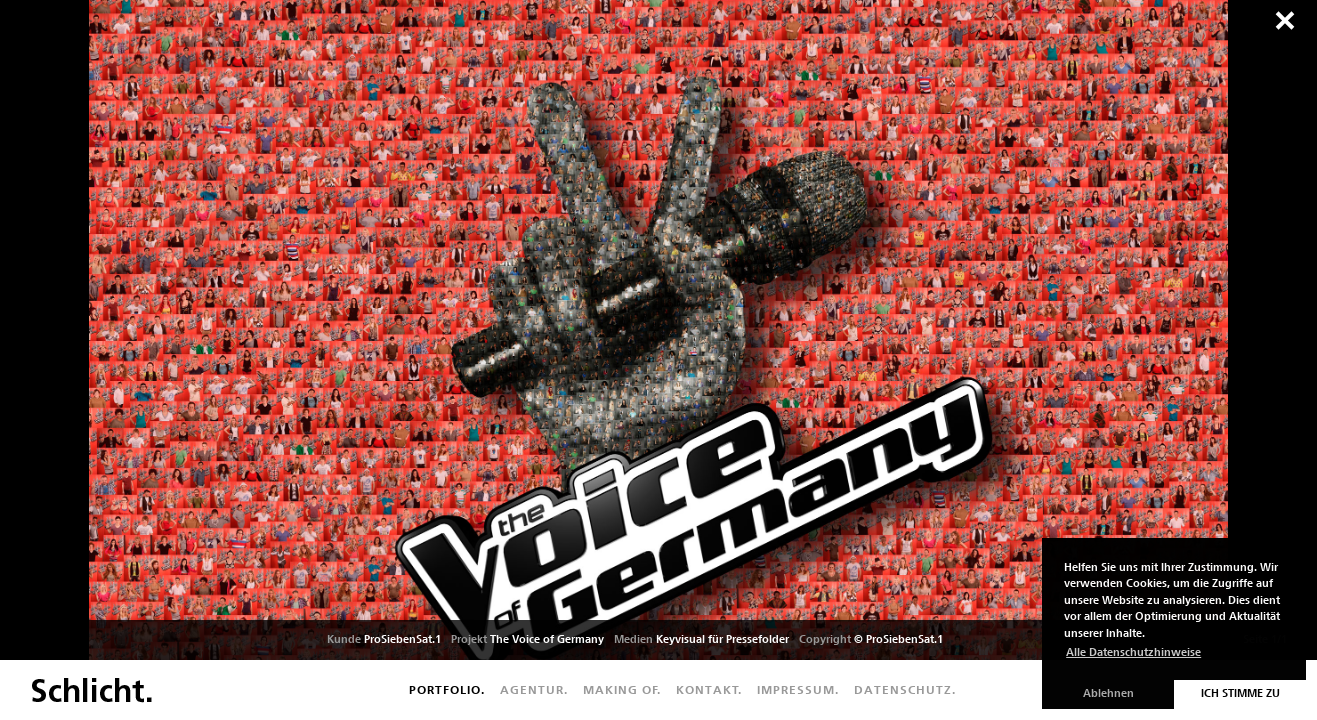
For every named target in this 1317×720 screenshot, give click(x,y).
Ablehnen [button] (1108, 693)
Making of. (622, 690)
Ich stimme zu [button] (1240, 693)
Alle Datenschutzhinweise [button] (1133, 652)
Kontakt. (709, 690)
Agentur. (534, 690)
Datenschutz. (905, 690)
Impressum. (798, 690)
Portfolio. (447, 690)
